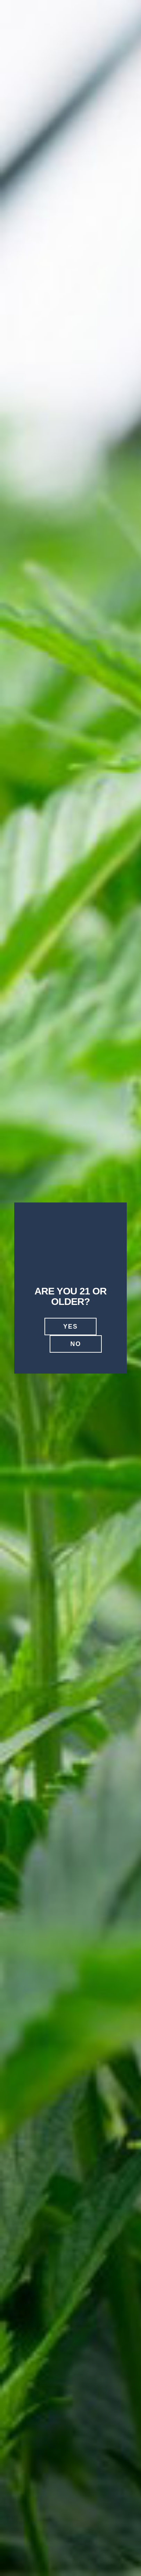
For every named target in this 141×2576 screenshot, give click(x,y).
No (75, 1343)
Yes (70, 1326)
